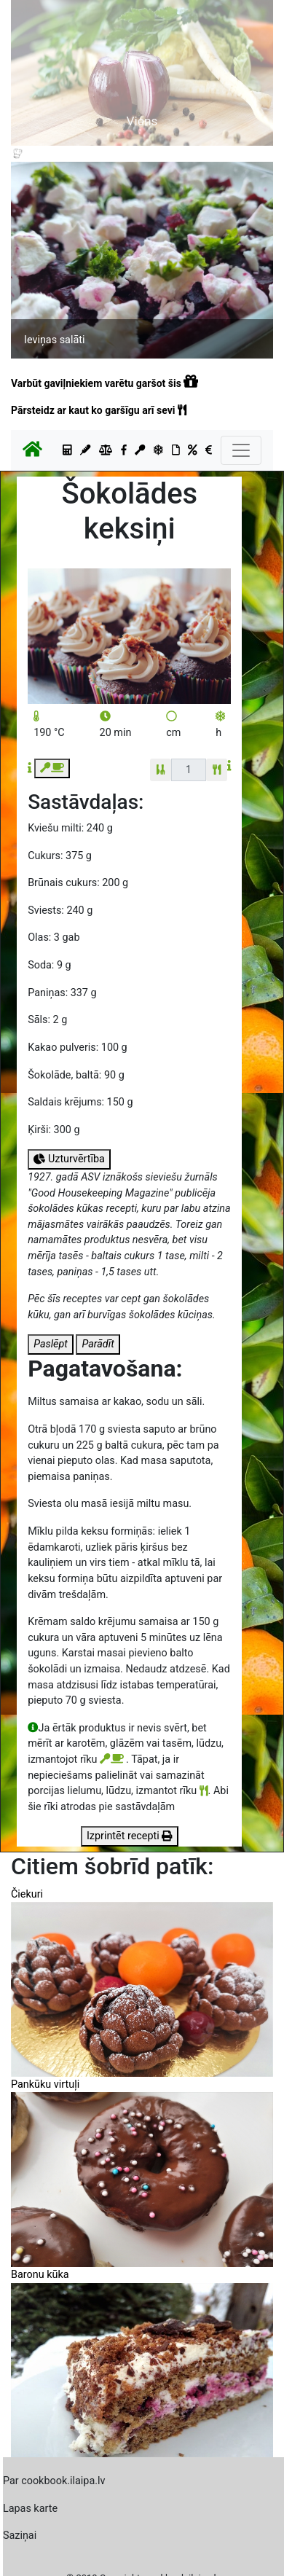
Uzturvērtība (69, 1159)
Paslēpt (50, 1344)
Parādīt (98, 1344)
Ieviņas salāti (54, 340)
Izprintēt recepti (130, 1836)
